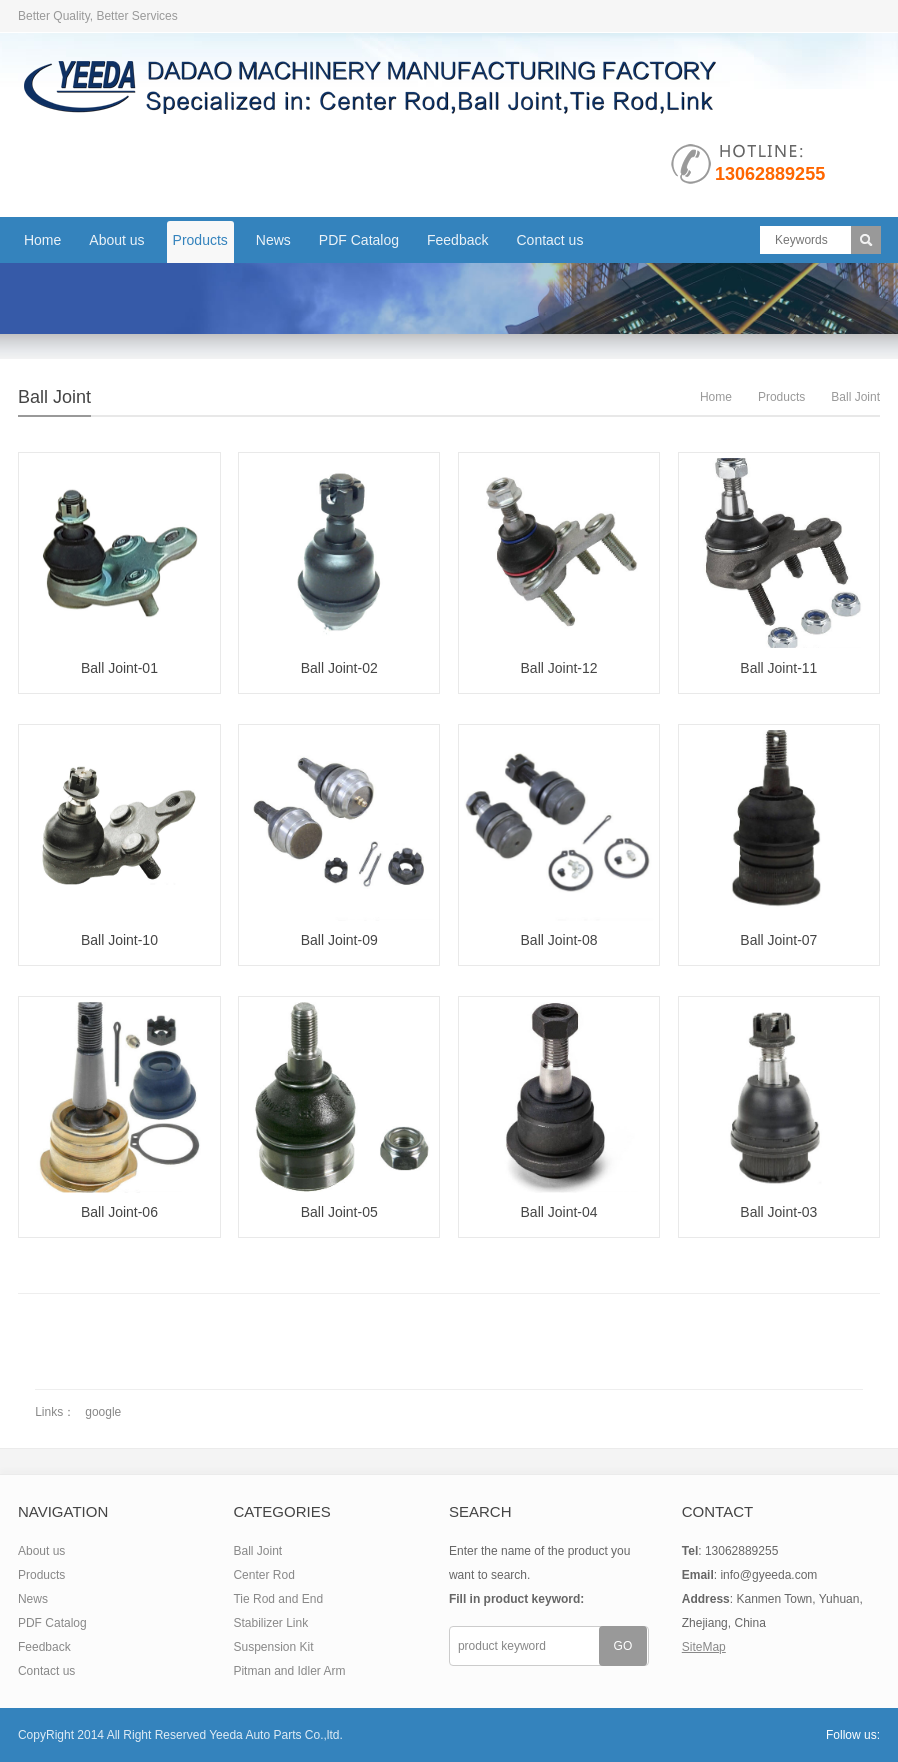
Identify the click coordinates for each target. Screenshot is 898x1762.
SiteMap (704, 1647)
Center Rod (263, 1575)
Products (200, 240)
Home (42, 240)
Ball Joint (54, 397)
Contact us (549, 240)
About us (116, 240)
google (103, 1412)
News (273, 240)
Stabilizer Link (270, 1623)
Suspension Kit (273, 1647)
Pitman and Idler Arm (289, 1671)
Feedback (457, 240)
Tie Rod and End (278, 1599)
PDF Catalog (359, 240)
